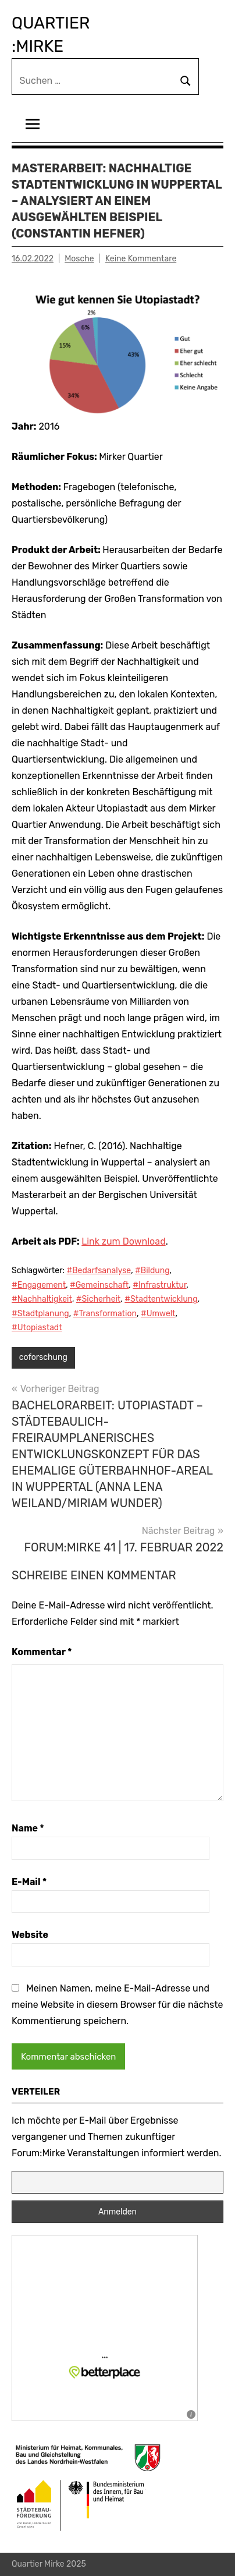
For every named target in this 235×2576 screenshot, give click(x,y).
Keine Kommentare (140, 259)
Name (28, 1828)
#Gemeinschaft (99, 1285)
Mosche (79, 259)
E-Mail (29, 1881)
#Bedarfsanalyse (99, 1270)
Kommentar (42, 1651)
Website (30, 1934)
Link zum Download (123, 1241)
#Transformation (105, 1314)
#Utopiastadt (37, 1328)
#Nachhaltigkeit (42, 1299)
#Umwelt (158, 1314)
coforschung (43, 1357)
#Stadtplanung (40, 1314)
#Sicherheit (98, 1299)
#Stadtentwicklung (160, 1299)
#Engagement (39, 1285)
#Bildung (152, 1270)
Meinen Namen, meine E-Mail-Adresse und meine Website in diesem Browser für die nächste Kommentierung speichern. (117, 2004)
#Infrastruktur (159, 1285)
